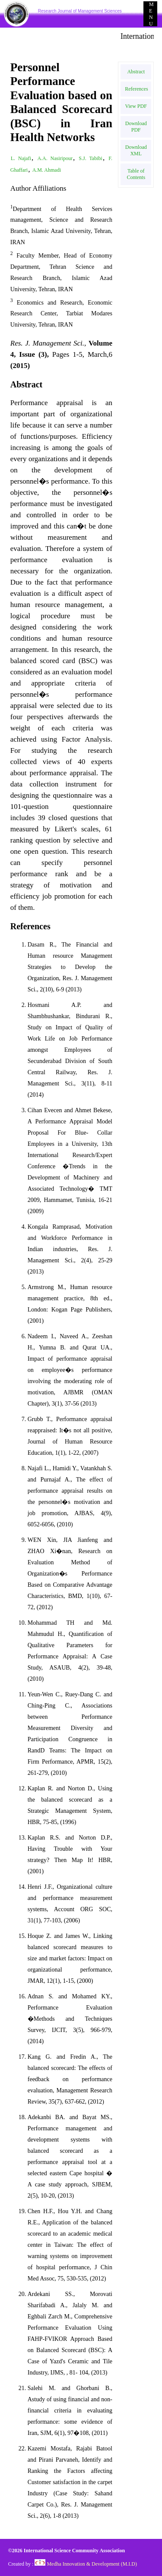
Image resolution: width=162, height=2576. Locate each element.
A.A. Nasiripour (55, 158)
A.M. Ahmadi (46, 170)
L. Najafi (21, 158)
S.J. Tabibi (90, 158)
